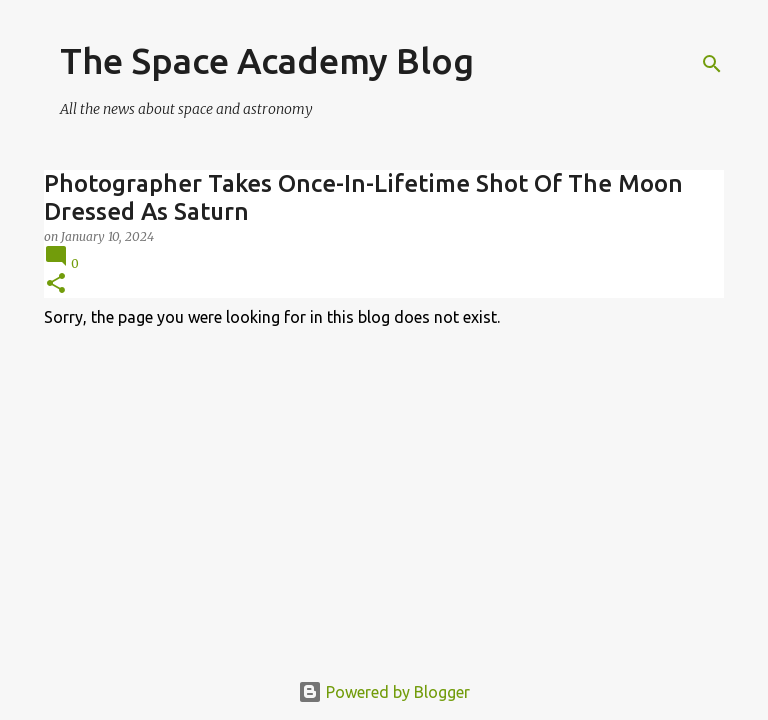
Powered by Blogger (384, 692)
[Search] (712, 64)
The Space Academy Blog (267, 60)
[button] (56, 284)
